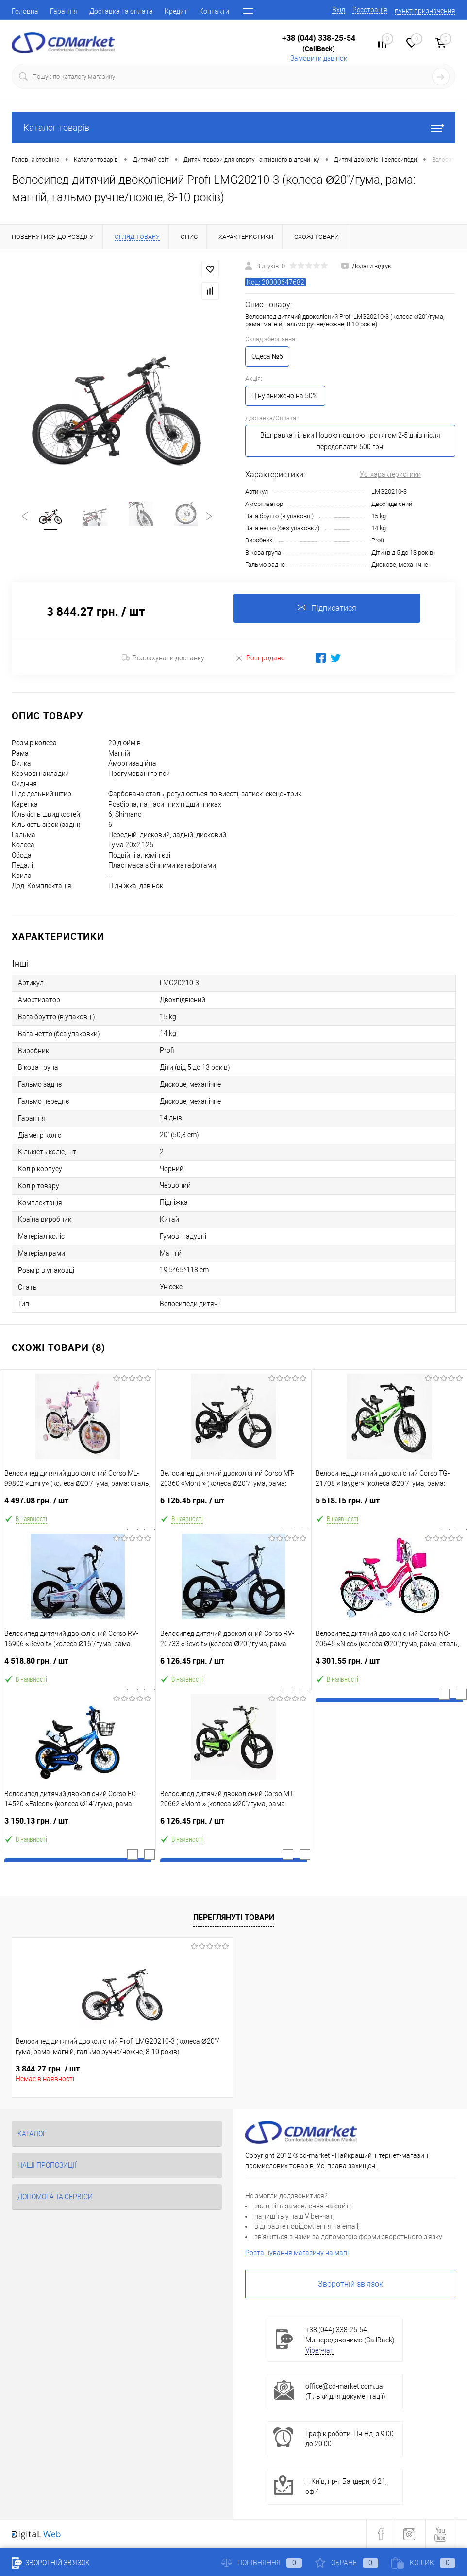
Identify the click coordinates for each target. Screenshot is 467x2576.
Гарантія (64, 11)
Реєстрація (369, 10)
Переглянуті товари (233, 1917)
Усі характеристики (390, 474)
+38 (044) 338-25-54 (318, 38)
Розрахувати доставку (163, 658)
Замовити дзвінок (318, 58)
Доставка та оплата (121, 11)
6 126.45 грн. (233, 1505)
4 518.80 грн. (77, 1665)
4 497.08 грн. (77, 1505)
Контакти (214, 11)
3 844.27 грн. (48, 2069)
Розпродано (260, 658)
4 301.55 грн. (389, 1665)
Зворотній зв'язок (350, 2284)
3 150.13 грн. (77, 1826)
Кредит (176, 11)
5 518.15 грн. (389, 1505)
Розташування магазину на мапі (297, 2253)
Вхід (338, 10)
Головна (25, 11)
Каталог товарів (233, 127)
